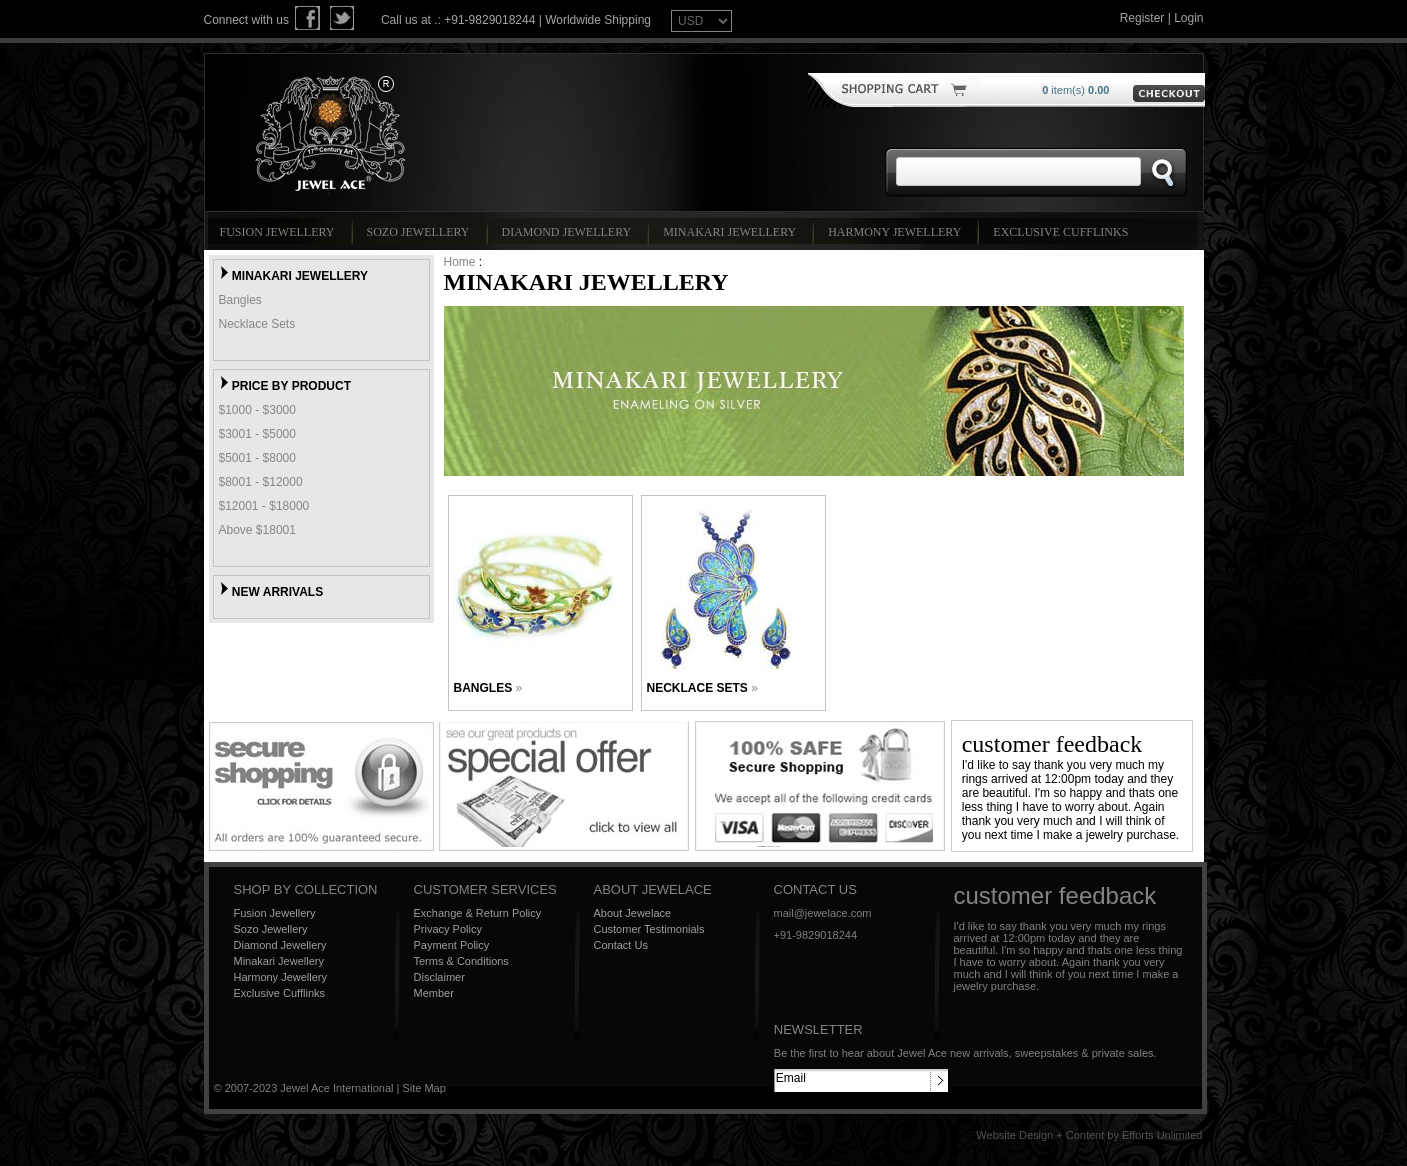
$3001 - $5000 (257, 434)
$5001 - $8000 (257, 458)
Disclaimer (439, 977)
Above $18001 (257, 530)
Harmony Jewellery (897, 232)
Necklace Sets (257, 324)
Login (1188, 18)
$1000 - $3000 (257, 410)
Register (1142, 18)
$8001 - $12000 (261, 482)
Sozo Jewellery (421, 232)
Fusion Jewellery (280, 232)
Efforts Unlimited (1162, 1135)
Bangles (240, 300)
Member (434, 993)
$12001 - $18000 (264, 506)
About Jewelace (633, 913)
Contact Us (621, 945)
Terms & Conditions (461, 961)
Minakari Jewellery (732, 232)
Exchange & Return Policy (478, 913)
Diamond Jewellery (570, 232)
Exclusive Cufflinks (1063, 232)
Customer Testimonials (649, 929)
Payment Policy (452, 945)
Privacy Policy (448, 929)
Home (460, 262)
